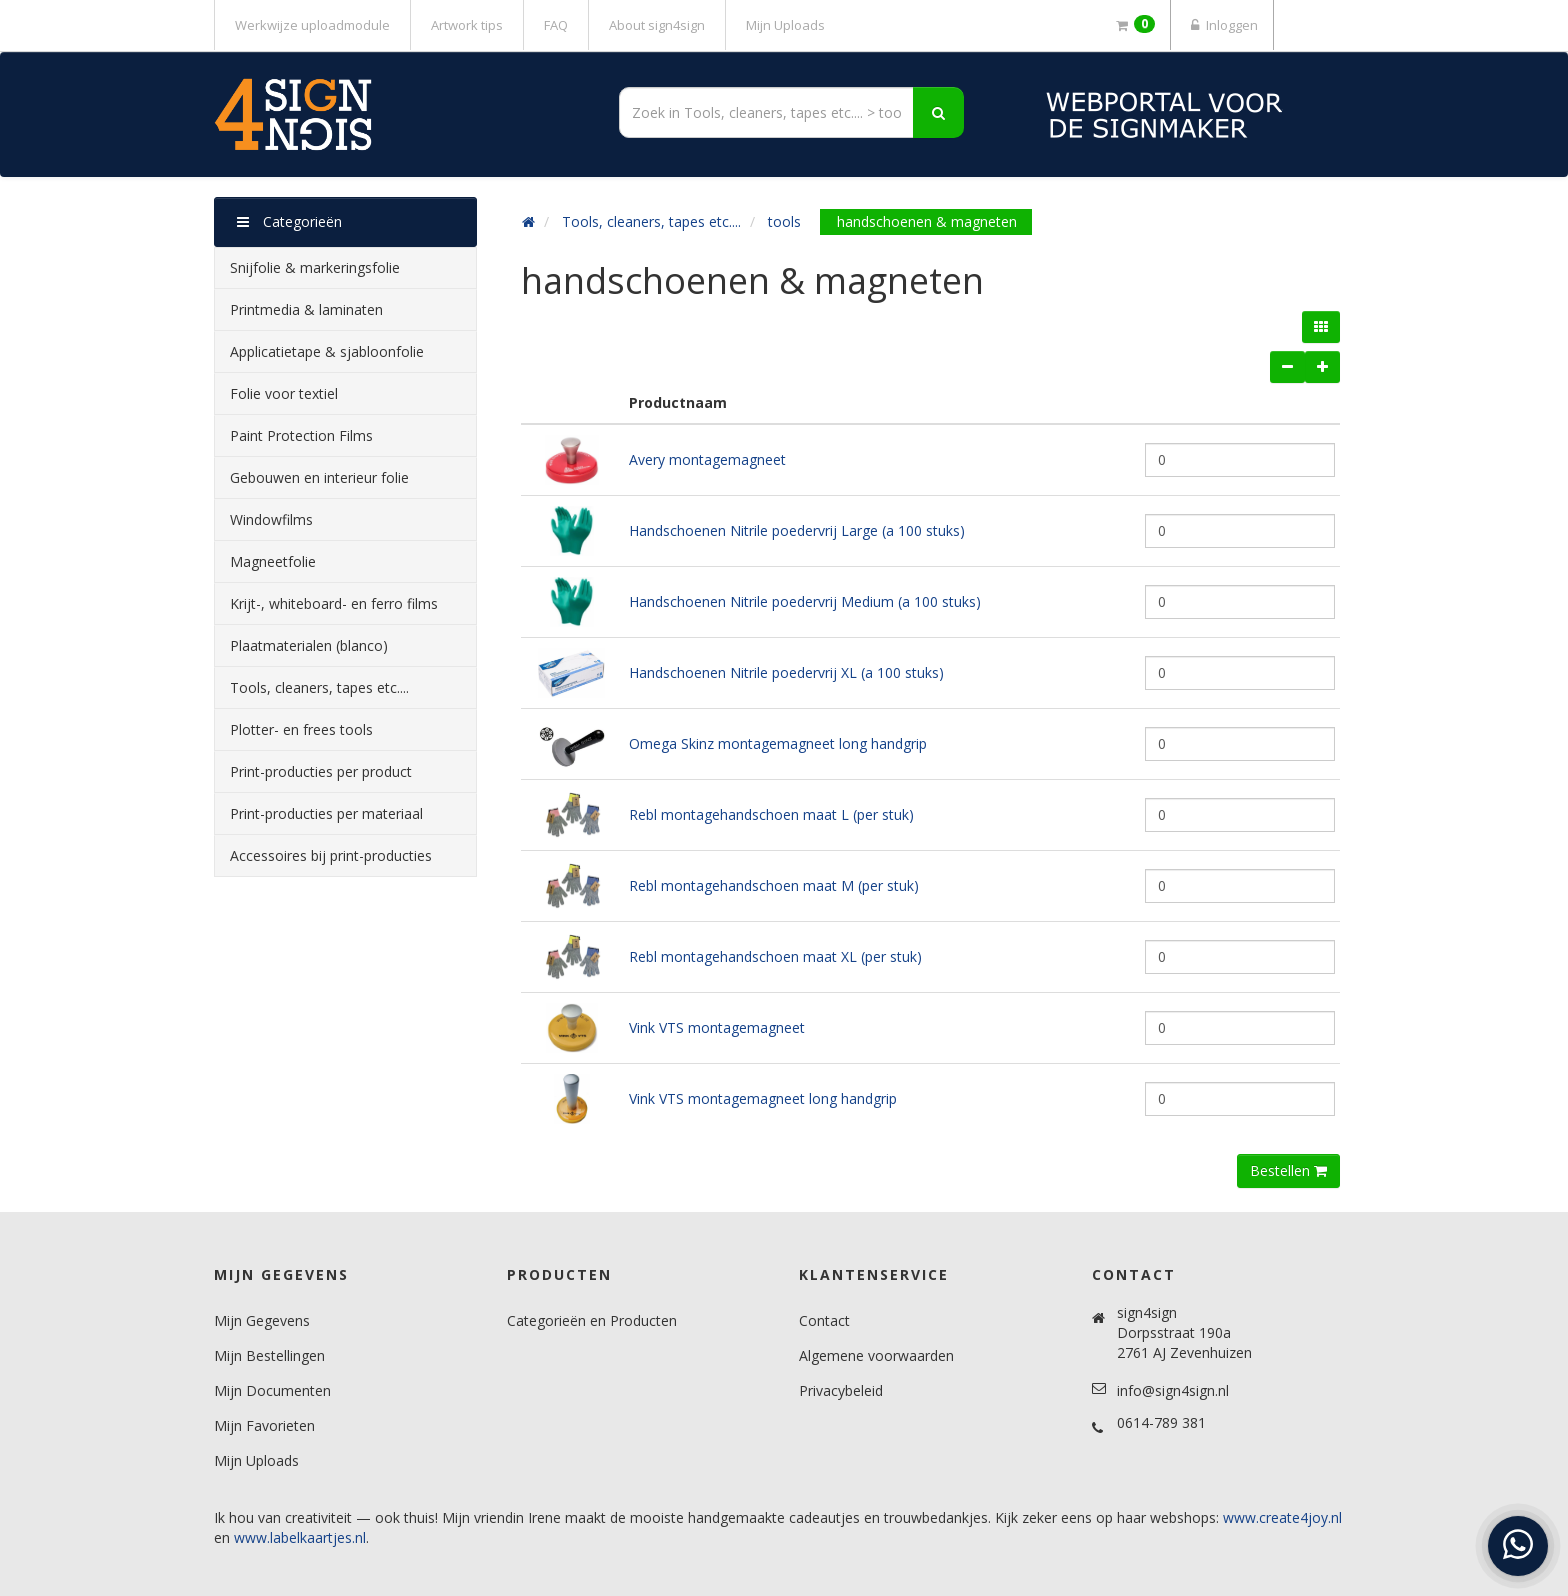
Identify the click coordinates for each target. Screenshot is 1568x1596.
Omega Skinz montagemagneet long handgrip (778, 743)
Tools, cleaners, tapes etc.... (651, 221)
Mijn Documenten (272, 1390)
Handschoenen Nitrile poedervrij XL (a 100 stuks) (786, 672)
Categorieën (289, 221)
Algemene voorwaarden (876, 1355)
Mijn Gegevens (262, 1320)
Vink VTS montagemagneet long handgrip (763, 1098)
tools (784, 221)
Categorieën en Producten (592, 1320)
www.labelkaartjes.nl (300, 1537)
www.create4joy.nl (1282, 1517)
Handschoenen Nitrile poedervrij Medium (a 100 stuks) (805, 601)
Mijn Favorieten (264, 1425)
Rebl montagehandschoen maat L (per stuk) (771, 814)
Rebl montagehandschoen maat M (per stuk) (774, 885)
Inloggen (1222, 25)
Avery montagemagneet (707, 459)
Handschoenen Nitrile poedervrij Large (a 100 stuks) (797, 530)
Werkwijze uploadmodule (312, 25)
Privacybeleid (841, 1390)
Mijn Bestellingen (269, 1355)
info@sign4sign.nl (1173, 1390)
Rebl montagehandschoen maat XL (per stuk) (775, 956)
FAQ (556, 25)
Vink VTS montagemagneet (717, 1027)
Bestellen (1288, 1170)
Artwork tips (467, 25)
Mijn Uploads (785, 25)
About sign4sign (657, 25)
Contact (824, 1320)
